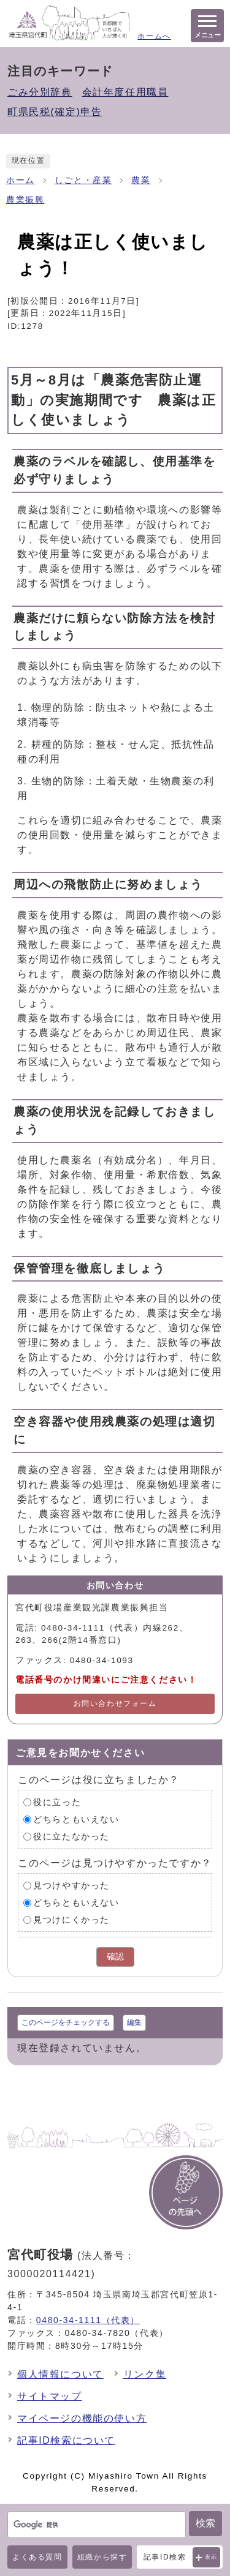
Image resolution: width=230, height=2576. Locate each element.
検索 (205, 2523)
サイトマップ (49, 2396)
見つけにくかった (71, 1919)
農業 (140, 180)
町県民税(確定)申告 (54, 112)
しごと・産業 (83, 180)
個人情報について (60, 2374)
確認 (115, 1956)
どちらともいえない (76, 1819)
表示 (211, 2557)
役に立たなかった (71, 1836)
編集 (134, 2022)
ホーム (20, 180)
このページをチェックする (65, 2022)
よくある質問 (37, 2557)
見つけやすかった (71, 1885)
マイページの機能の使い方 (82, 2418)
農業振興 (25, 200)
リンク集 (144, 2374)
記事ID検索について (66, 2440)
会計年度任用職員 (125, 92)
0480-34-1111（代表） (88, 2320)
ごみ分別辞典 (39, 92)
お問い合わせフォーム (115, 1703)
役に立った (57, 1802)
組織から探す (102, 2557)
